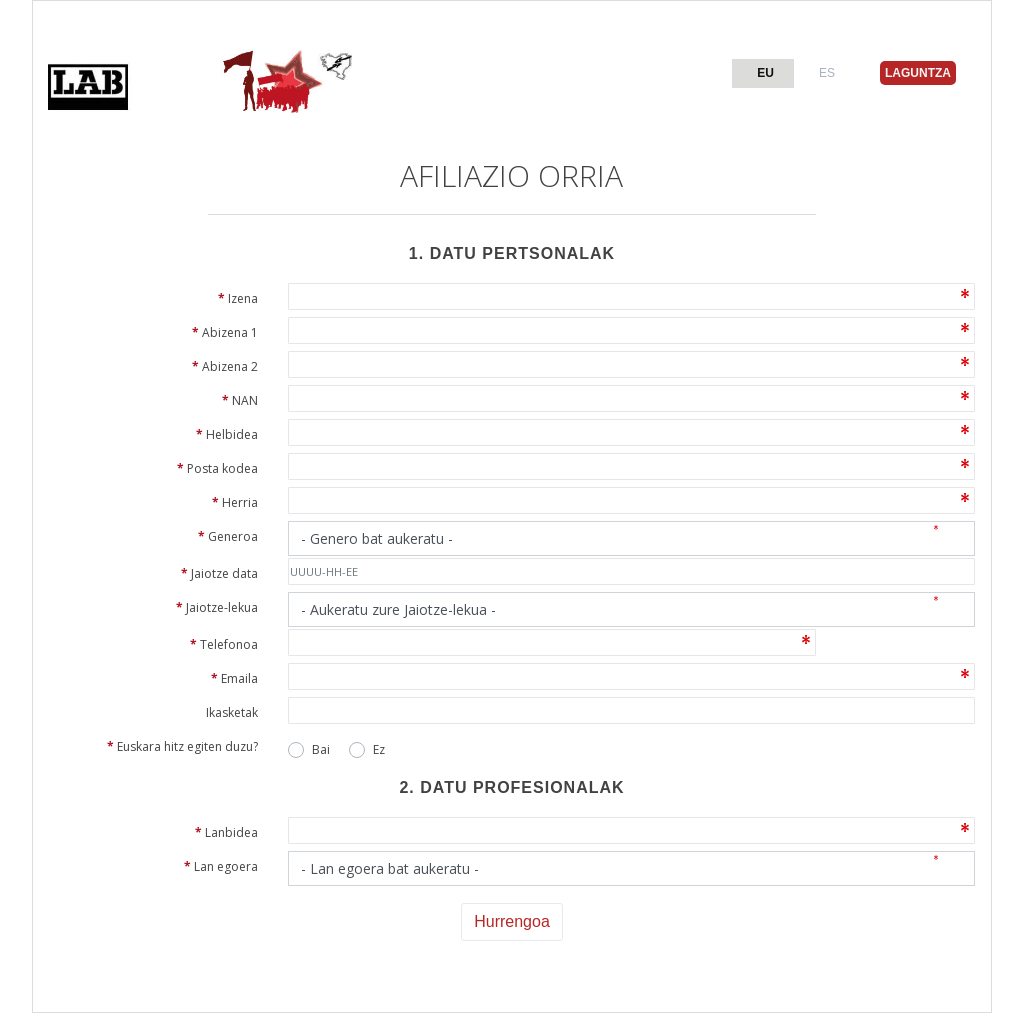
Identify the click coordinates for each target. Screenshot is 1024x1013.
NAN (240, 400)
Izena (238, 298)
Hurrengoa (512, 921)
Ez (379, 749)
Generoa (228, 536)
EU (765, 73)
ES (827, 73)
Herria (235, 502)
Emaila (234, 678)
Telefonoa (224, 644)
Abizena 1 (225, 332)
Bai (321, 749)
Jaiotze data (219, 573)
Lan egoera (221, 866)
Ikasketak (232, 712)
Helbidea (227, 434)
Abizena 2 (225, 366)
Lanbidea (226, 832)
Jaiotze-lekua (217, 607)
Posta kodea (217, 468)
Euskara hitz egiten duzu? (182, 746)
